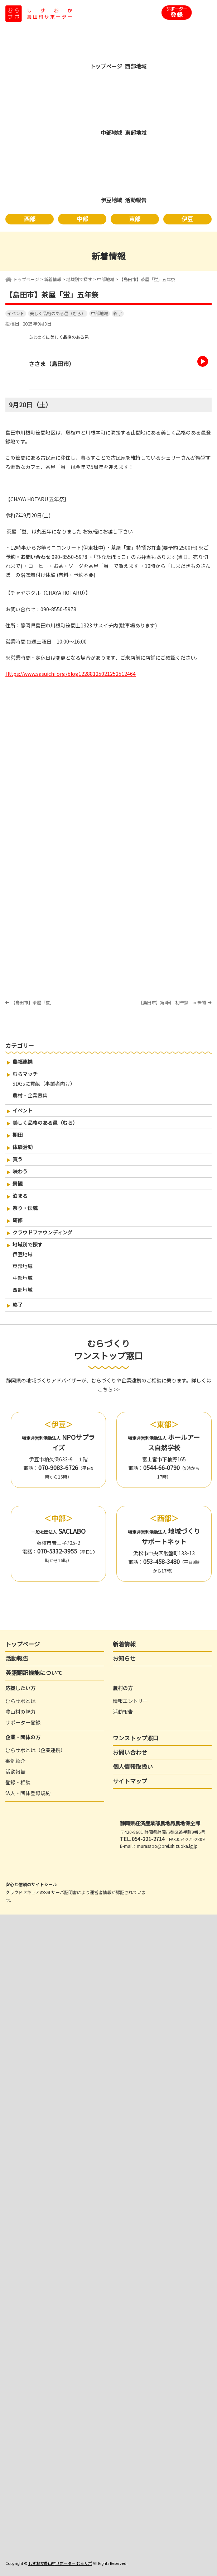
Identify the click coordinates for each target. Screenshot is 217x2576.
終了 (118, 313)
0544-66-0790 (161, 1467)
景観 (18, 1183)
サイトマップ (130, 1780)
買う (18, 1159)
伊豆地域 (23, 1254)
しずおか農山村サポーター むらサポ (60, 2563)
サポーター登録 (22, 1722)
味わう (20, 1171)
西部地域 (23, 1289)
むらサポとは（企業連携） (35, 1750)
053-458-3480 (161, 1561)
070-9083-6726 (58, 1467)
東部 (134, 218)
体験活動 (23, 1147)
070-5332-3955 (57, 1551)
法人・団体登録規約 (27, 1793)
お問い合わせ (130, 1752)
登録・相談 (17, 1782)
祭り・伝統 (25, 1207)
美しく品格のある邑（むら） (58, 313)
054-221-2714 (148, 1838)
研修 (18, 1220)
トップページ (26, 279)
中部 (82, 218)
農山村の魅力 (20, 1711)
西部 (29, 218)
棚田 (18, 1134)
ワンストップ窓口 (136, 1737)
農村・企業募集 (30, 1095)
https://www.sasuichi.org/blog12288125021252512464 (70, 673)
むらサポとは (20, 1700)
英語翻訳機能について (34, 1672)
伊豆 (187, 218)
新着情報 (124, 1644)
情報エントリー (130, 1700)
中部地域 (99, 313)
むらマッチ (25, 1073)
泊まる (20, 1195)
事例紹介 (15, 1760)
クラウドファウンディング (42, 1232)
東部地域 (23, 1266)
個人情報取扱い (133, 1766)
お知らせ (124, 1658)
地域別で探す (28, 1244)
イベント (15, 313)
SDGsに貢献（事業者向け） (44, 1083)
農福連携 (23, 1061)
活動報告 (16, 1658)
